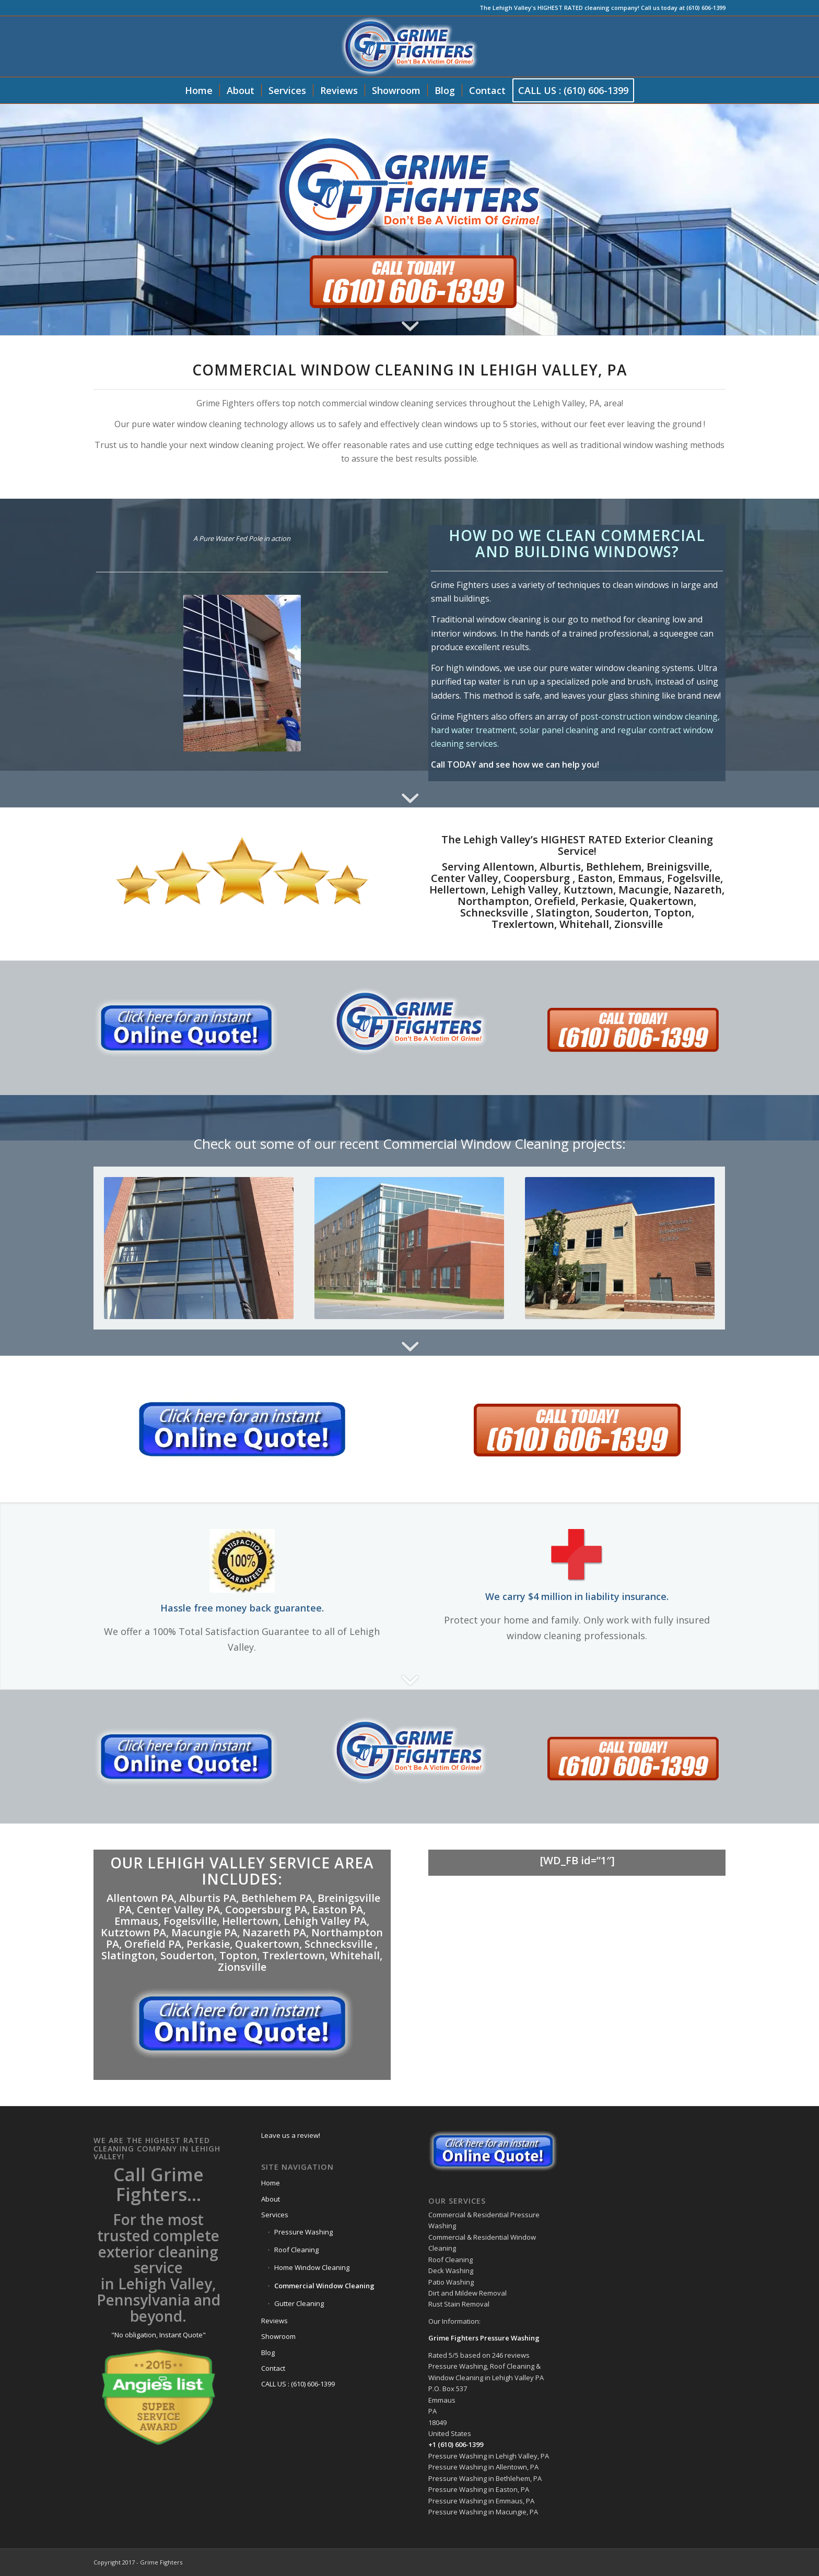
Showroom (278, 2336)
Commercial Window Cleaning (324, 2285)
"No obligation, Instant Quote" (158, 2334)
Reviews (274, 2320)
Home (270, 2182)
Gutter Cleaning (299, 2303)
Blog (268, 2352)
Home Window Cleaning (311, 2267)
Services (274, 2214)
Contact (273, 2368)
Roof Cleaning (296, 2249)
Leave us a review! (290, 2135)
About (270, 2199)
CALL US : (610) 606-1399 (298, 2384)
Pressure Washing (303, 2232)
